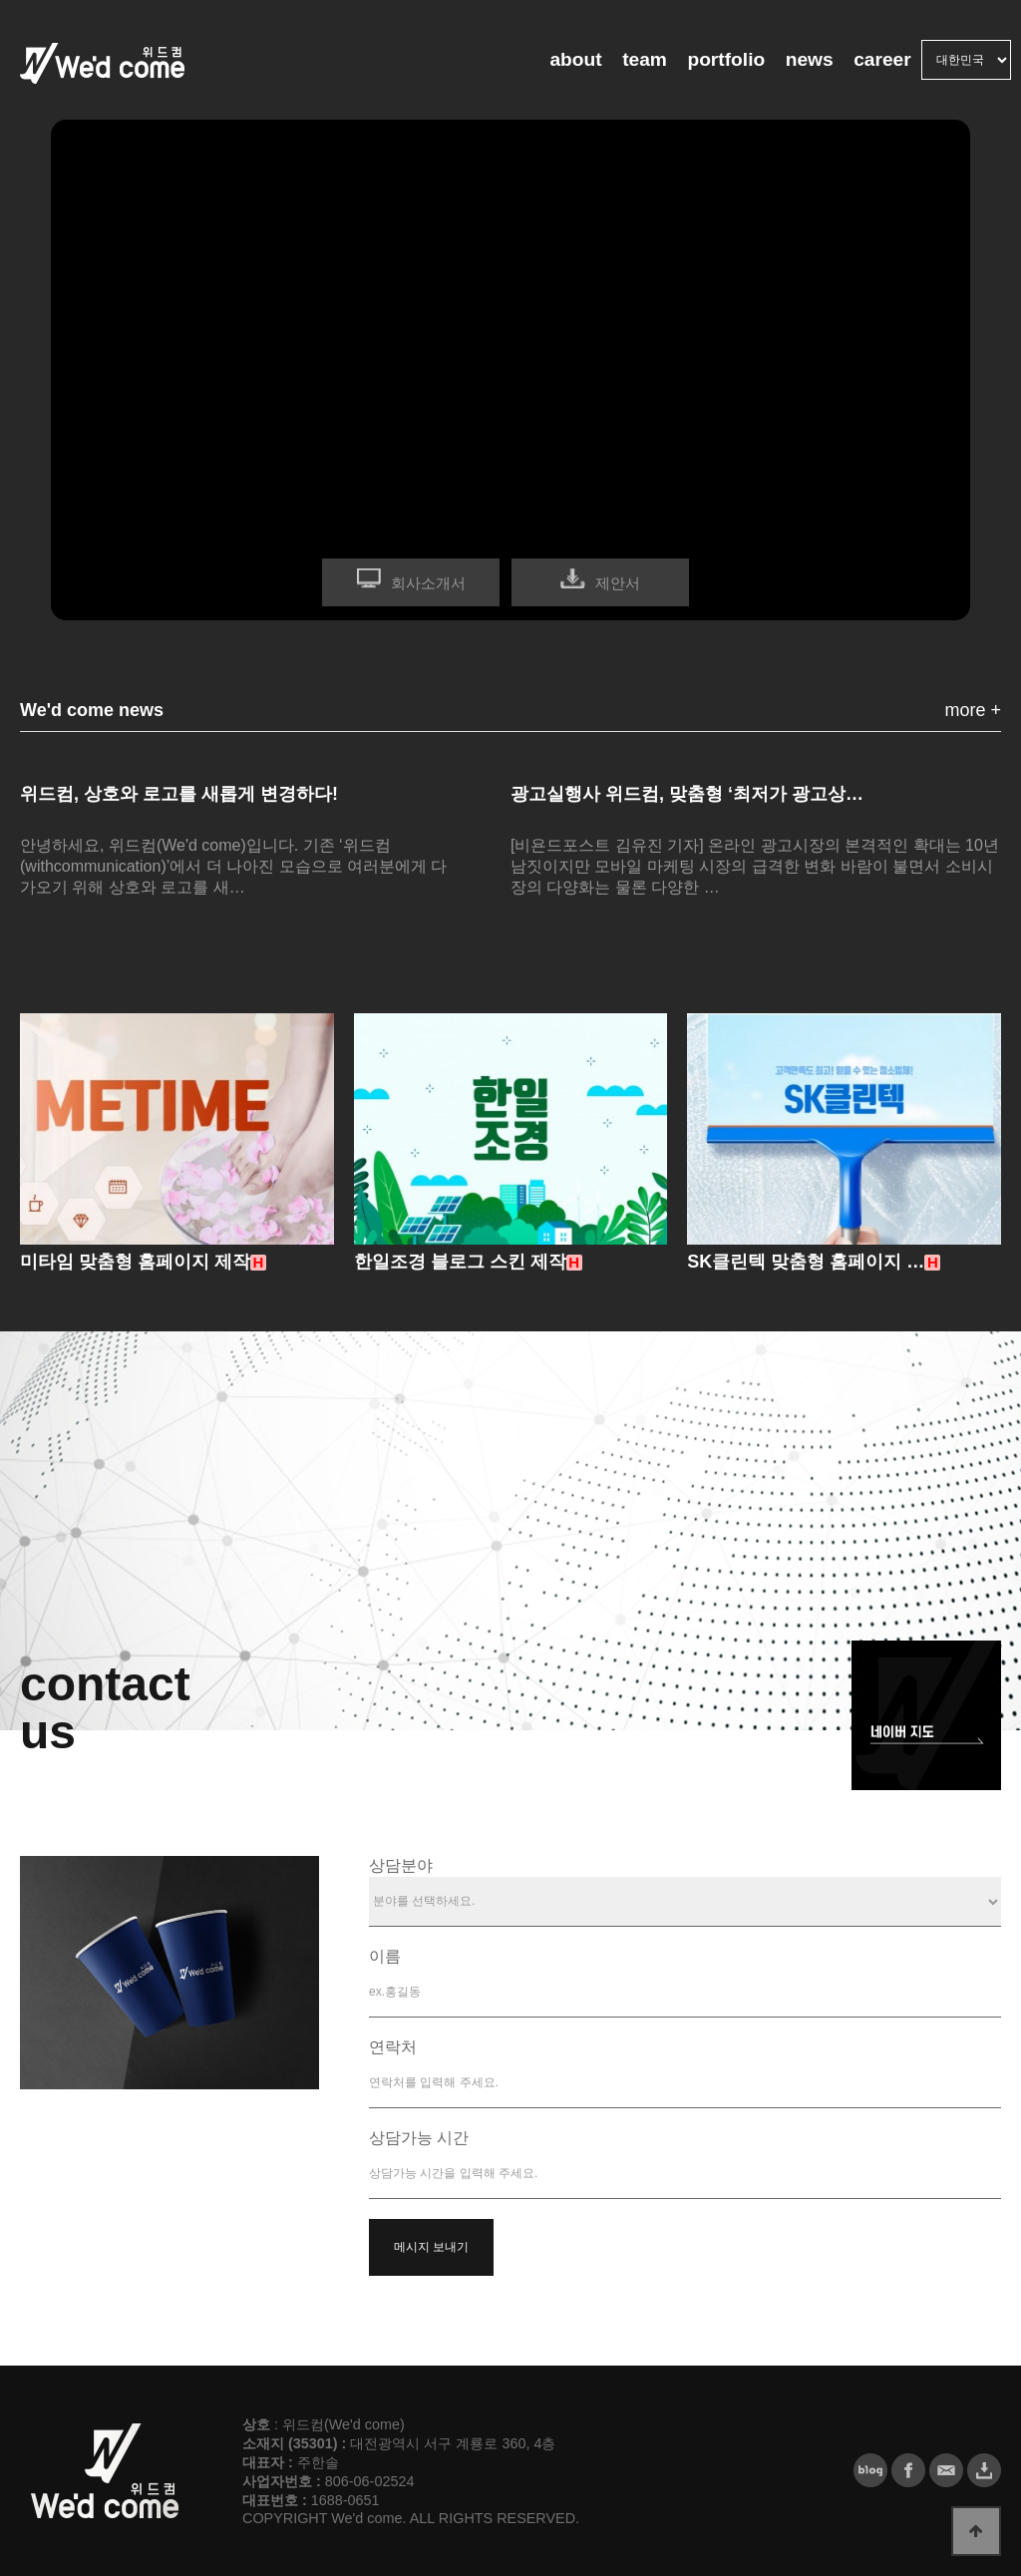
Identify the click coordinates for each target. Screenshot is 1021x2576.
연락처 (393, 2046)
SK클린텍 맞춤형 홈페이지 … (805, 1262)
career (882, 59)
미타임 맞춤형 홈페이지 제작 (135, 1262)
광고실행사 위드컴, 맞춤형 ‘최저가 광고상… (686, 794)
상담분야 (401, 1865)
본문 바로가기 (0, 0)
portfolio (726, 59)
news (810, 59)
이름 (385, 1956)
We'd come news (92, 710)
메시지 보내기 (431, 2247)
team (644, 59)
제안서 (617, 582)
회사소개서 (428, 582)
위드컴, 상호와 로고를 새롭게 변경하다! (179, 794)
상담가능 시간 (419, 2137)
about (575, 59)
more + (972, 710)
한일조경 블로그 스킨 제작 (460, 1262)
